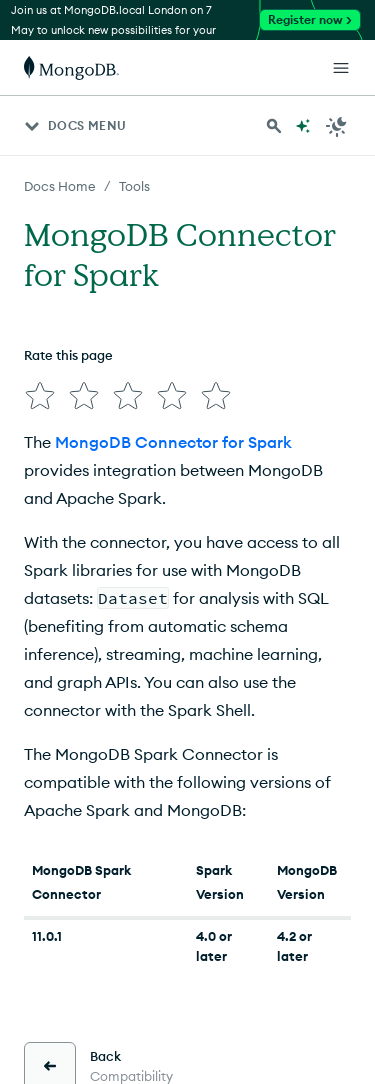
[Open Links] (341, 68)
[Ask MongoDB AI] (303, 126)
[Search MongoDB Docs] (274, 126)
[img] (40, 396)
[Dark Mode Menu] (337, 126)
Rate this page (68, 355)
